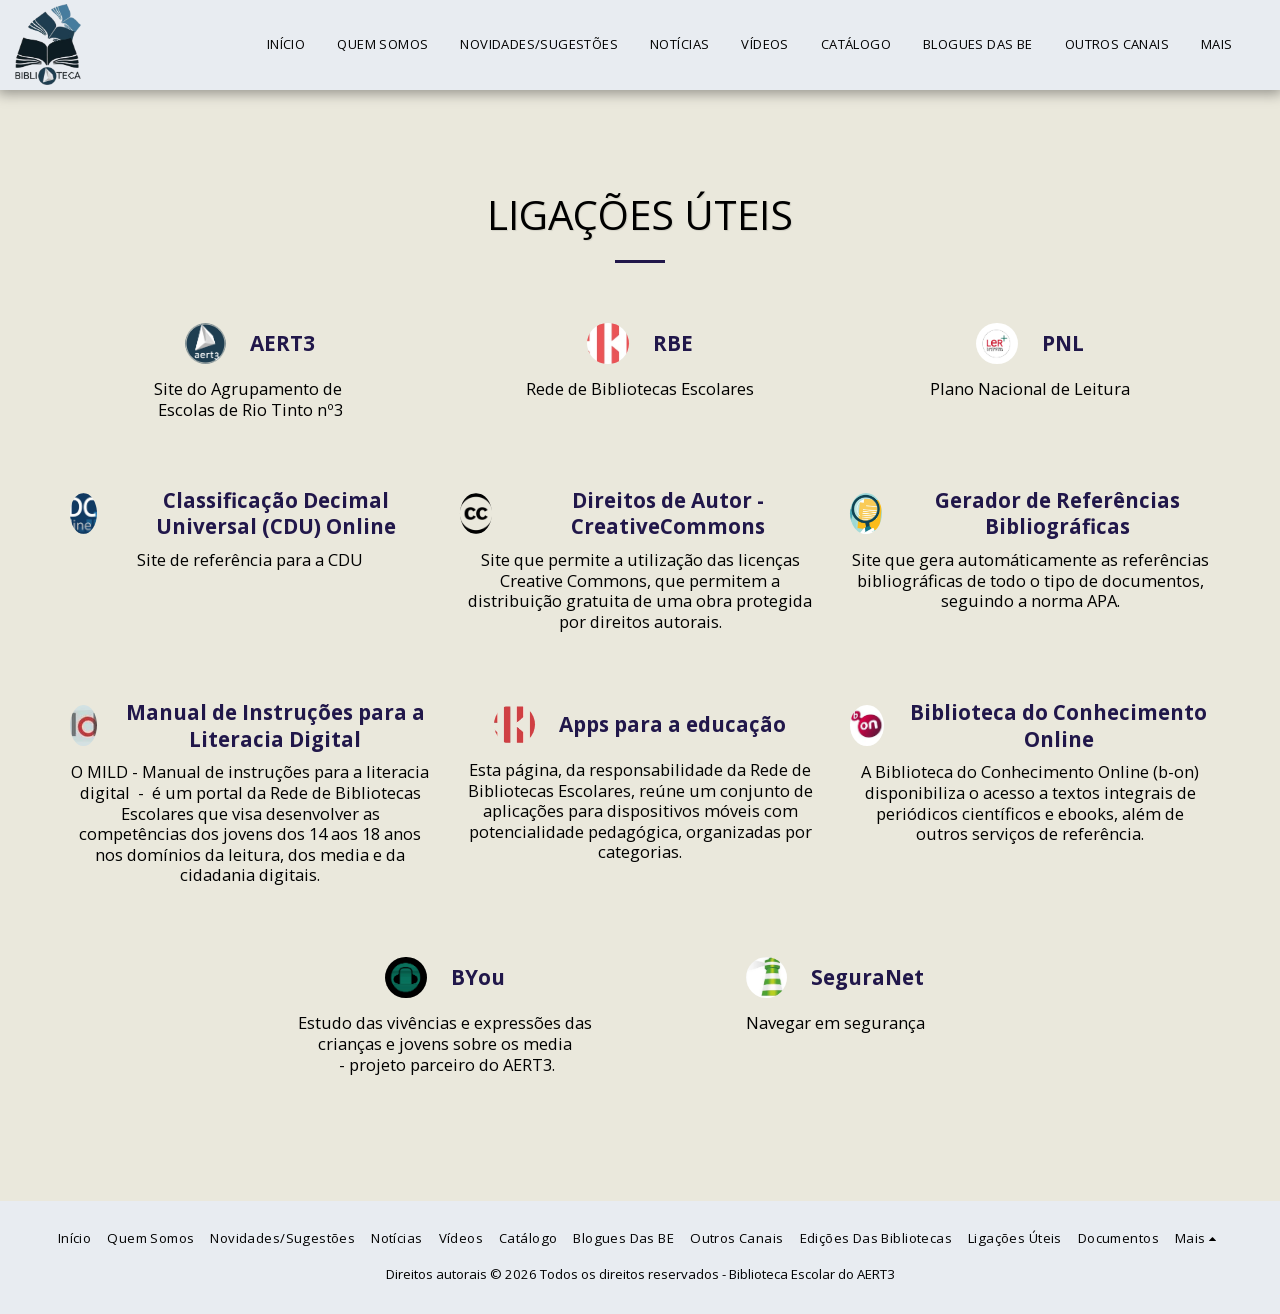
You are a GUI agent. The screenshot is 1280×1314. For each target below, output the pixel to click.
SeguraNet (867, 977)
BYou (478, 977)
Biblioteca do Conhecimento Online (1058, 726)
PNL (1063, 343)
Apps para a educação (672, 724)
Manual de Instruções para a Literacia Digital (275, 726)
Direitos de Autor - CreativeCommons (668, 514)
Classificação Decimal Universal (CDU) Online (276, 514)
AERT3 (282, 343)
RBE (673, 343)
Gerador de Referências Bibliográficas (1057, 514)
